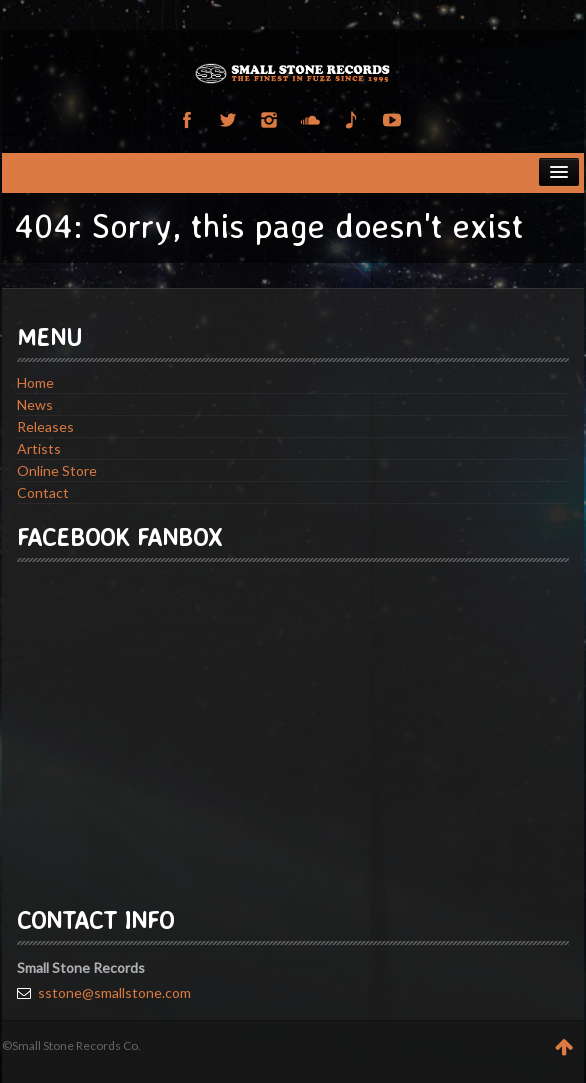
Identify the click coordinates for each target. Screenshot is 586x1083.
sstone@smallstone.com (114, 992)
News (35, 404)
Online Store (57, 470)
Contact (43, 492)
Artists (39, 448)
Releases (45, 426)
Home (35, 382)
